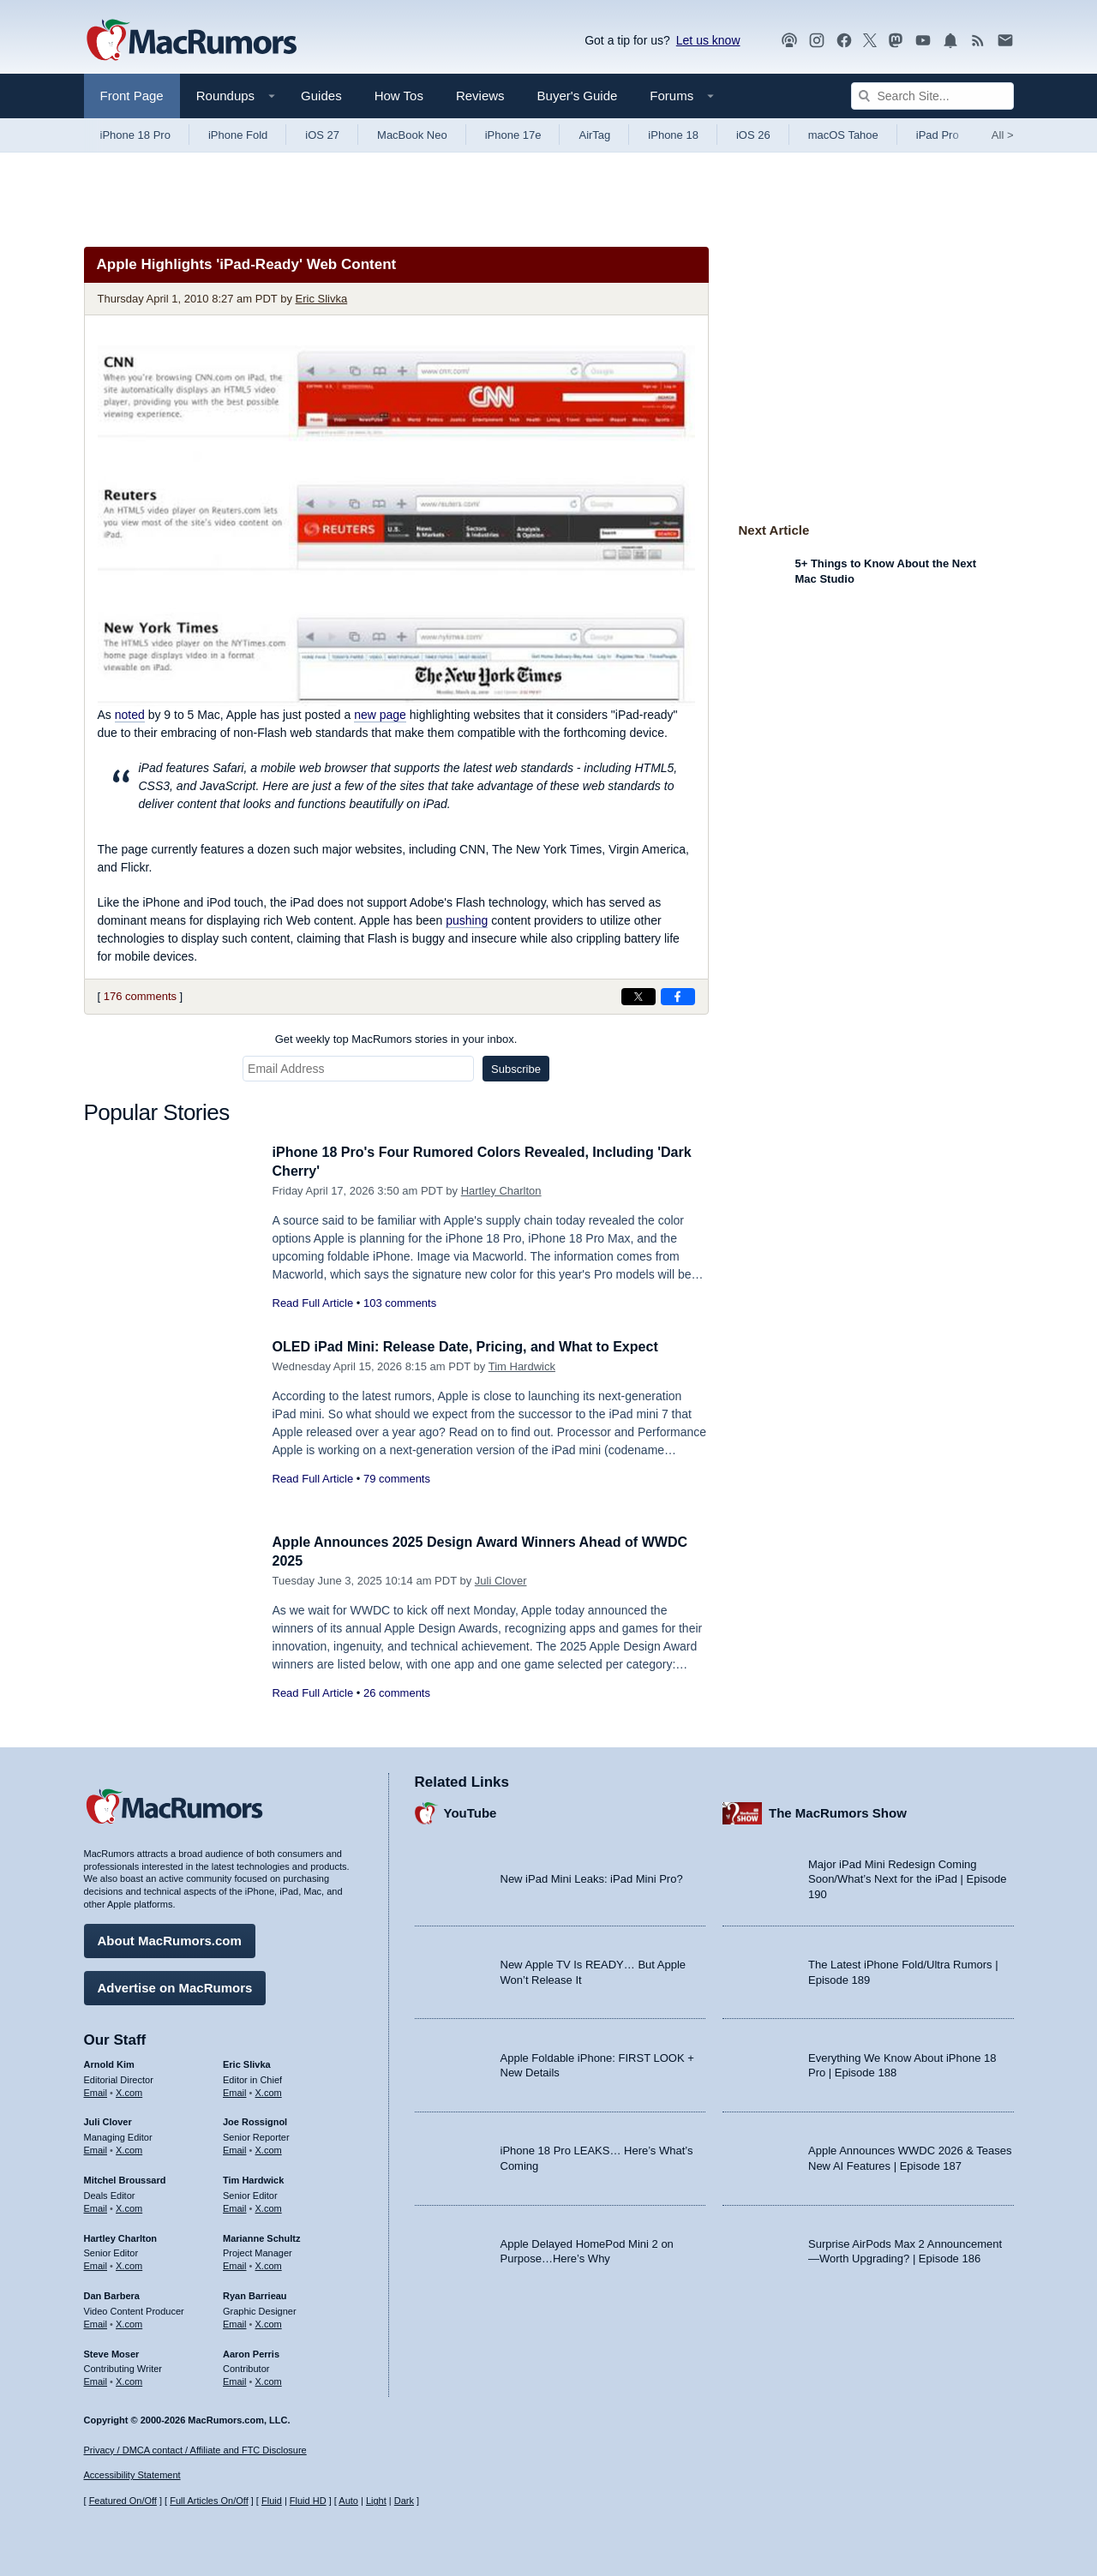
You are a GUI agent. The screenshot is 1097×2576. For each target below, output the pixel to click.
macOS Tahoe (843, 135)
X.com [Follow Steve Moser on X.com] (129, 2379)
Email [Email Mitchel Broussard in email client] (96, 2206)
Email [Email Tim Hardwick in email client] (235, 2206)
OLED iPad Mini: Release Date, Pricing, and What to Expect (477, 1347)
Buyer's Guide (577, 95)
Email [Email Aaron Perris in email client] (235, 2379)
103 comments (399, 1303)
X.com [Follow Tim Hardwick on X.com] (268, 2206)
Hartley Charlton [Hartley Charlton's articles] (121, 2236)
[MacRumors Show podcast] (789, 41)
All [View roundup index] (1003, 135)
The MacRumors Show (838, 1810)
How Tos (399, 95)
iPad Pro (937, 135)
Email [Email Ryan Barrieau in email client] (235, 2321)
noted (130, 715)
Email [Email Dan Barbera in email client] (96, 2321)
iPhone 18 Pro (135, 135)
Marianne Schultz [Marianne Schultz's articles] (261, 2236)
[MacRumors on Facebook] (844, 41)
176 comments (140, 996)
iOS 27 (322, 135)
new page (380, 715)
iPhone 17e (513, 135)
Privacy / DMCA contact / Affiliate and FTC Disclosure (195, 2450)
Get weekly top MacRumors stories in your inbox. (396, 1039)
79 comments (396, 1478)
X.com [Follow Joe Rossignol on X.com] (268, 2147)
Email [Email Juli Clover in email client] (96, 2147)
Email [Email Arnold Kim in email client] (96, 2090)
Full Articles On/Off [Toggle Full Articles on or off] (209, 2500)
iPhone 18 (673, 135)
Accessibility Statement (132, 2476)
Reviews (480, 95)
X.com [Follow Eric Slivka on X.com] (268, 2090)
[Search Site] (932, 96)
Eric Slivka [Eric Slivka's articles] (247, 2062)
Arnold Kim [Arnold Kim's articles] (109, 2062)
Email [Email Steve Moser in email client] (96, 2379)
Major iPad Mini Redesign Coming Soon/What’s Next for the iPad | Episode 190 (907, 1876)
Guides (321, 95)
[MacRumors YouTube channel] (923, 41)
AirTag (594, 135)
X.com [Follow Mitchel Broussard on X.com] (129, 2206)
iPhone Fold (237, 135)
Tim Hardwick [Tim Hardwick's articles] (253, 2177)
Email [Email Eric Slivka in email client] (235, 2090)
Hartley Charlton (501, 1190)
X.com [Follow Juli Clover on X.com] (129, 2147)
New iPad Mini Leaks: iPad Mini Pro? (592, 1876)
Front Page (132, 95)
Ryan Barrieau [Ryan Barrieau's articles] (255, 2293)
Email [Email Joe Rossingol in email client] (235, 2147)
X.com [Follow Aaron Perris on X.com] (268, 2379)
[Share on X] (638, 996)
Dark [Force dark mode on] (404, 2500)
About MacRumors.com (170, 1938)
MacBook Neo (412, 135)
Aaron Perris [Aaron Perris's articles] (251, 2351)
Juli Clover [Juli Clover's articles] (108, 2119)
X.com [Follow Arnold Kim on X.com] (129, 2090)
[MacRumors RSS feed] (977, 41)
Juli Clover (501, 1580)
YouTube (470, 1810)
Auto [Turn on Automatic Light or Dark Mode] (348, 2500)
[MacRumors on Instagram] (816, 41)
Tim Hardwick (522, 1366)
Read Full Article (313, 1303)
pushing (467, 920)
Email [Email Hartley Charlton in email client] (96, 2263)
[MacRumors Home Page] (191, 41)
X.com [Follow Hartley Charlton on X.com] (129, 2263)
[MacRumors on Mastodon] (895, 41)
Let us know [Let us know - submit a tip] (708, 40)
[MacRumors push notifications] (950, 41)
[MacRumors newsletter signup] (1005, 41)
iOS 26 (753, 135)
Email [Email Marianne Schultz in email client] (235, 2263)
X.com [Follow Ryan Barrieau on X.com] (268, 2321)
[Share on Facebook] (678, 996)
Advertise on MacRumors (175, 1985)
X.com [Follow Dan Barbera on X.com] (129, 2321)
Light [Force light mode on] (376, 2500)
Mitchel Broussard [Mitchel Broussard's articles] (125, 2177)
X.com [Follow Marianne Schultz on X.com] (268, 2263)
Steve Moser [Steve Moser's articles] (112, 2351)
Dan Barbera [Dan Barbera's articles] (112, 2293)
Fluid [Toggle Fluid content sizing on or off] (271, 2500)
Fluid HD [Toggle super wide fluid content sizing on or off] (308, 2500)
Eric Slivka (322, 298)
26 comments (396, 1692)
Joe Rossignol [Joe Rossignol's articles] (255, 2119)
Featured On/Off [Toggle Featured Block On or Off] (123, 2500)
